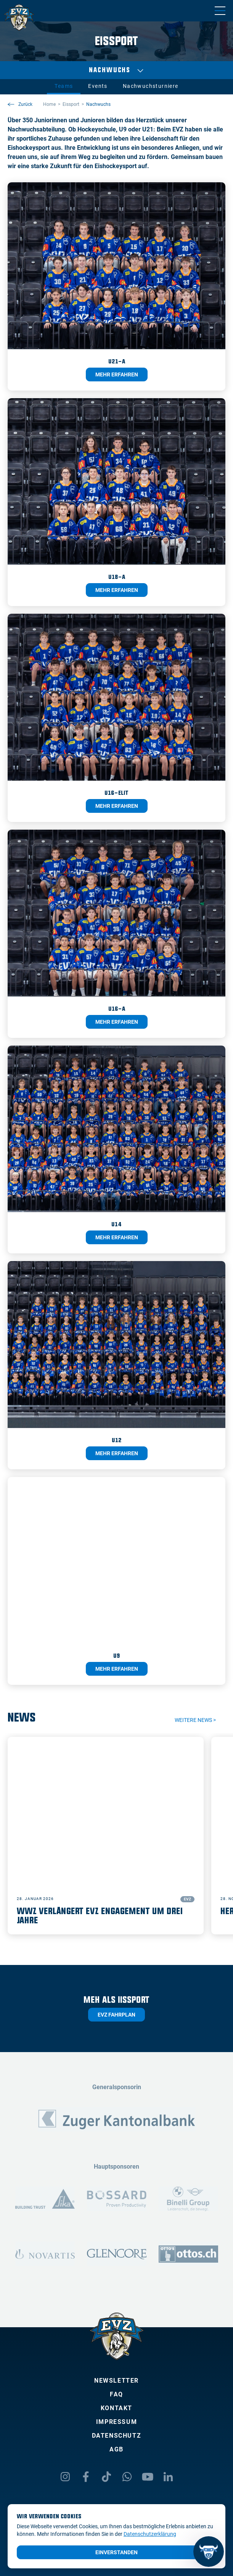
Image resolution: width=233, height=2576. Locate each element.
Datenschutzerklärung (150, 2534)
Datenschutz (116, 2435)
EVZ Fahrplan (116, 2015)
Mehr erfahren (116, 374)
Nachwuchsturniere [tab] (150, 86)
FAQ (116, 2394)
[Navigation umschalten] (220, 10)
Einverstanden (116, 2552)
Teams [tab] (64, 86)
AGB (116, 2449)
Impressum (116, 2421)
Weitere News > (195, 1720)
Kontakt (116, 2408)
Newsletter (116, 2380)
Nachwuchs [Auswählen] (116, 70)
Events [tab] (97, 86)
